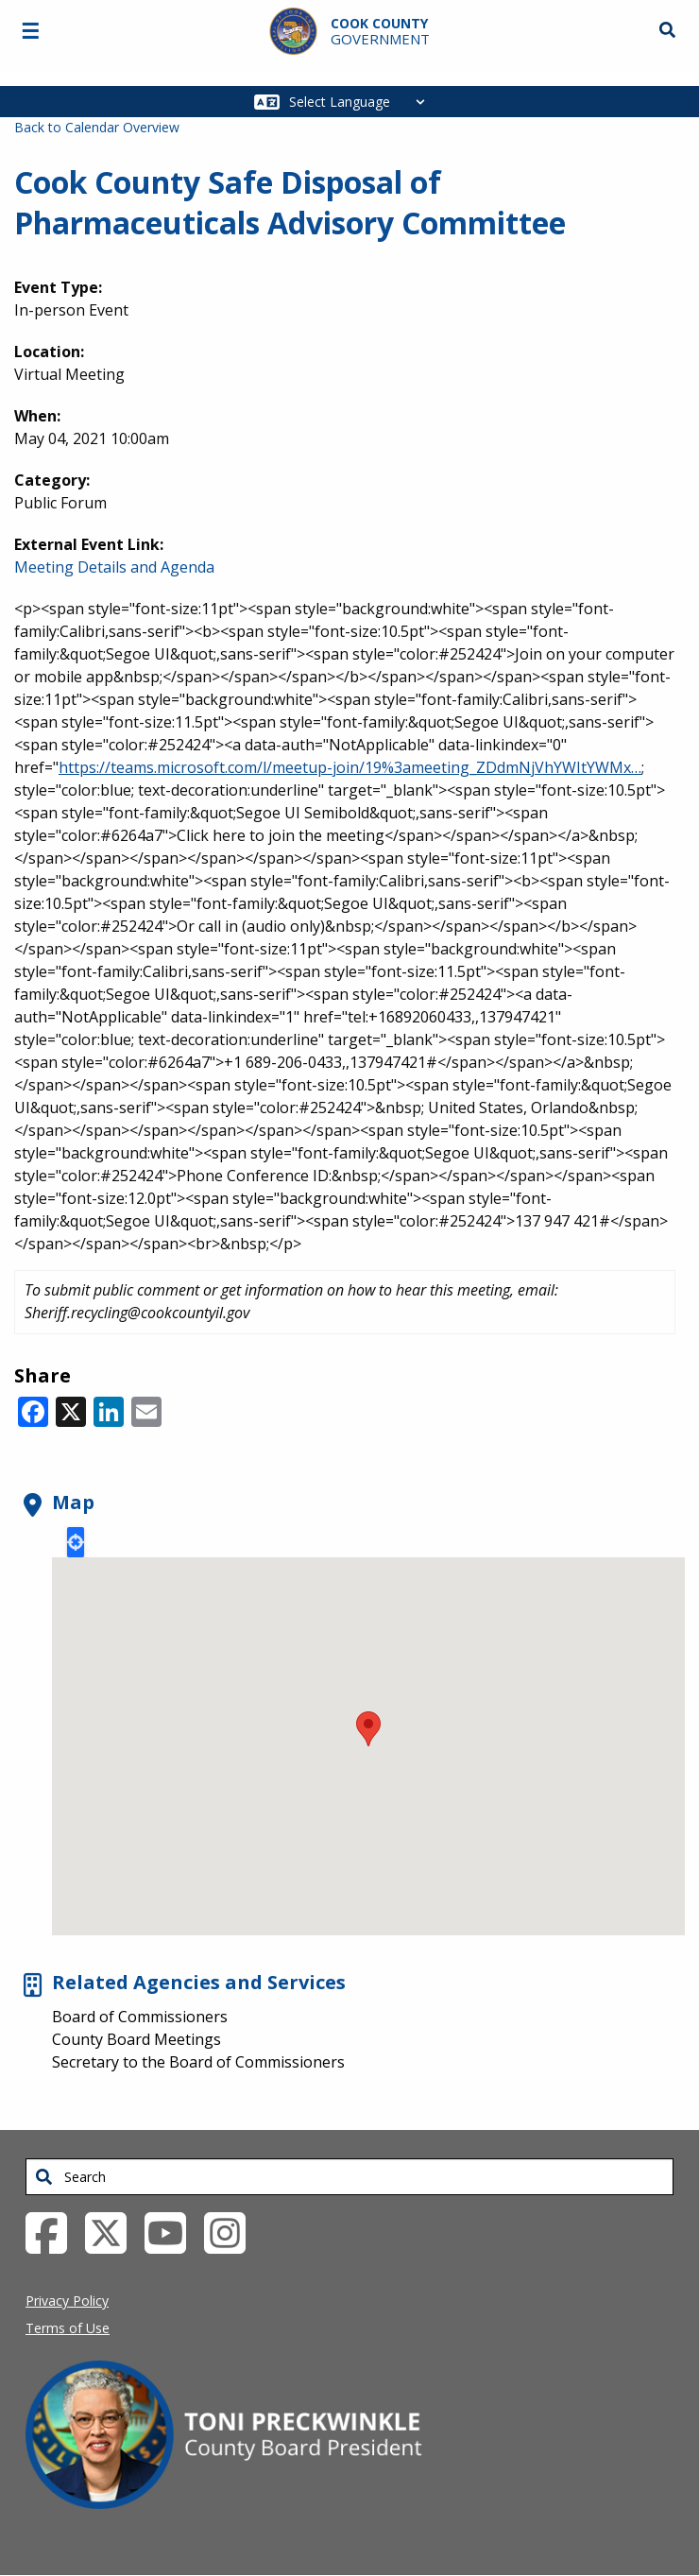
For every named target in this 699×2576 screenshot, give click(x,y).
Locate (75, 1542)
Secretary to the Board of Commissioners (198, 2062)
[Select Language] (362, 101)
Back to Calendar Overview (96, 127)
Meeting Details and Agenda (114, 567)
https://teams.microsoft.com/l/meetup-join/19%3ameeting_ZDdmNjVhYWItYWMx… (350, 767)
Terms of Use (68, 2328)
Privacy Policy (67, 2301)
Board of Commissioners (140, 2016)
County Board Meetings (136, 2039)
